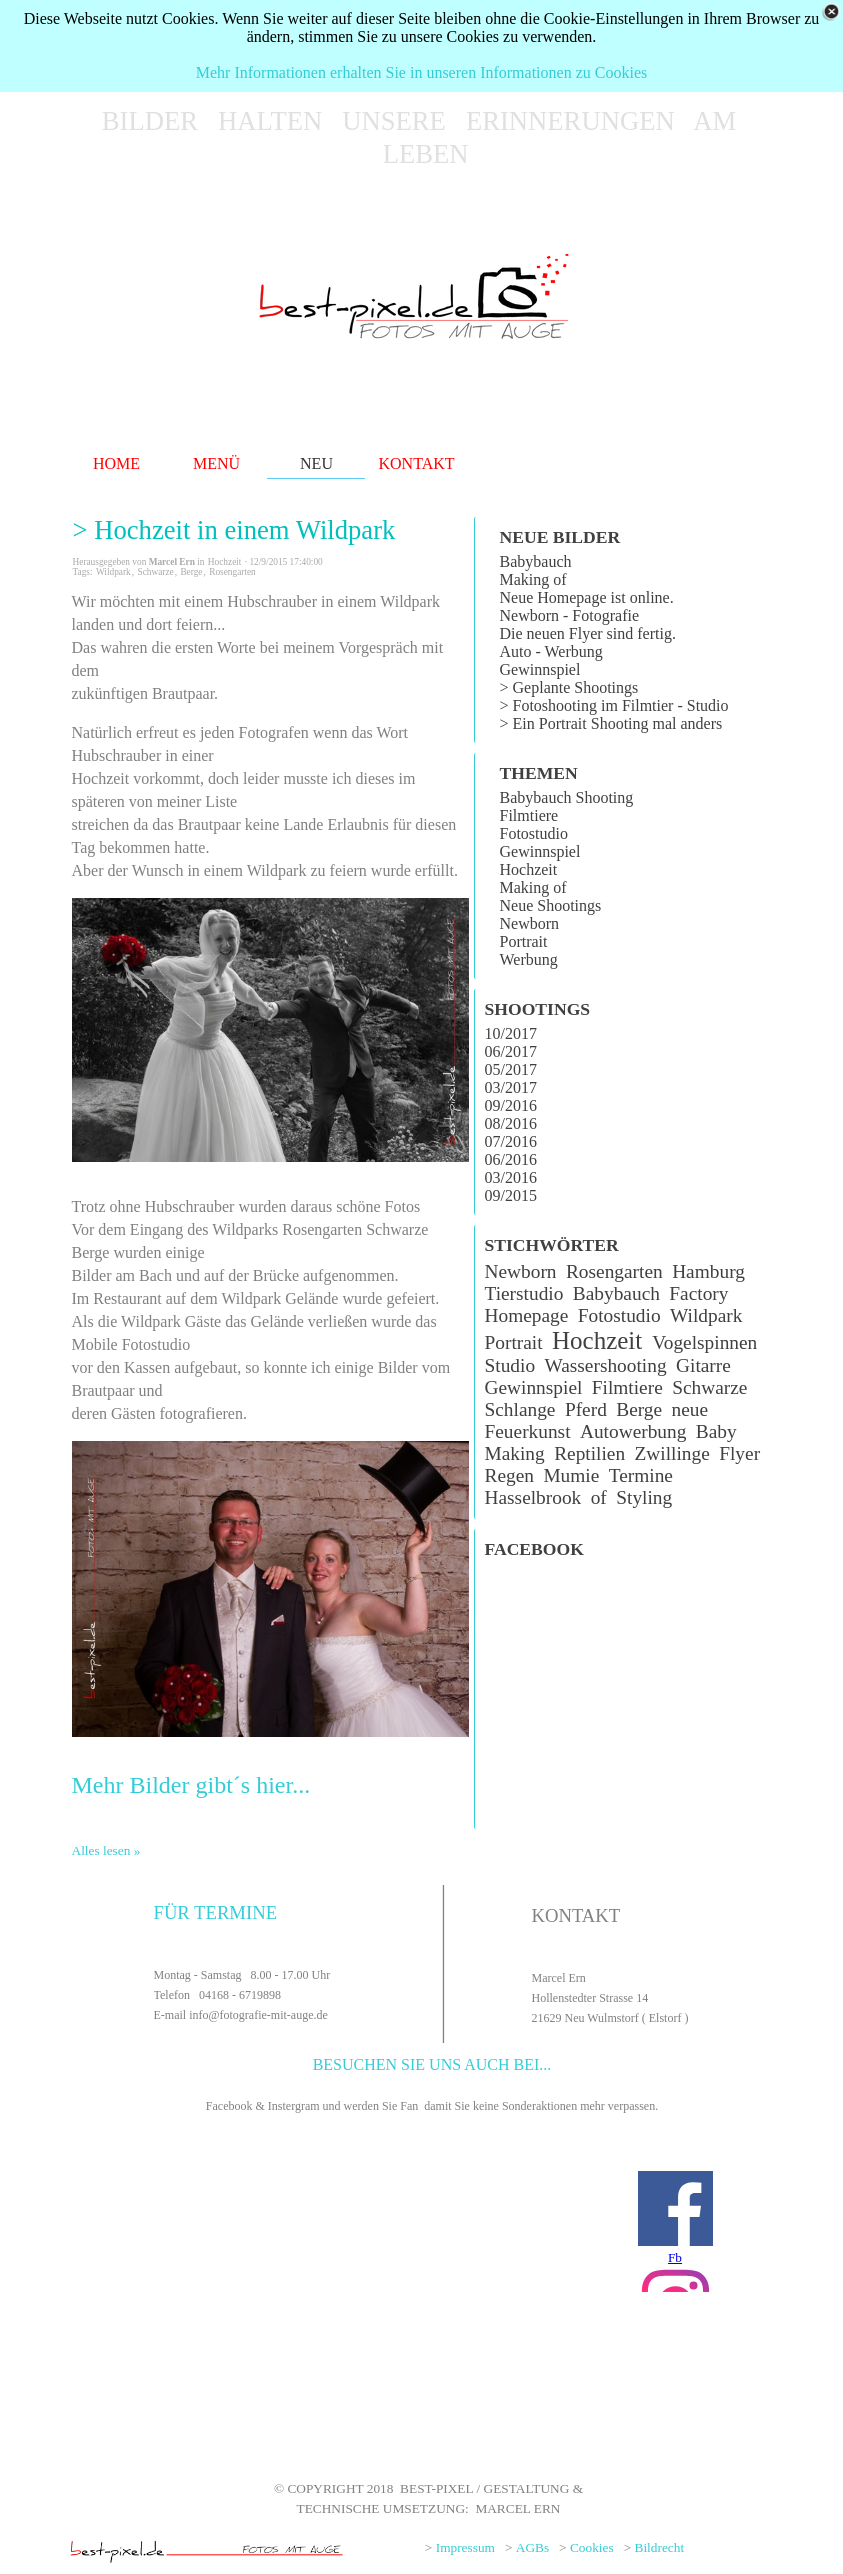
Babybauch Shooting (567, 797)
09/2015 (511, 1195)
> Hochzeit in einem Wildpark (234, 530)
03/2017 (511, 1087)
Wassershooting (605, 1365)
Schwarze (155, 572)
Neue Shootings (551, 905)
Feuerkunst (528, 1431)
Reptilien (589, 1453)
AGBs (532, 2547)
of (599, 1497)
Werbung (529, 959)
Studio (510, 1365)
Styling (644, 1497)
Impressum (465, 2547)
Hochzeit (529, 869)
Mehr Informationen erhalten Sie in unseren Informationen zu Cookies (421, 72)
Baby (716, 1431)
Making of (533, 579)
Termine (641, 1475)
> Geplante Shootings (569, 687)
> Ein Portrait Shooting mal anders (611, 723)
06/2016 (511, 1159)
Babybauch (536, 561)
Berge (191, 572)
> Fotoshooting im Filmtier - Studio (614, 705)
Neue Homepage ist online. (587, 597)
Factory (698, 1293)
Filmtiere (529, 815)
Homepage (527, 1315)
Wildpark (113, 572)
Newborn (530, 923)
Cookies (592, 2547)
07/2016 (511, 1141)
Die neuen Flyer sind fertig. (588, 633)
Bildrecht (660, 2547)
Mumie (571, 1475)
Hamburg (708, 1271)
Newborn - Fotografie (570, 615)
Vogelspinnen (704, 1342)
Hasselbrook (533, 1497)
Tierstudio (524, 1293)
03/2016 (511, 1177)
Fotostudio (534, 833)
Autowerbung (633, 1431)
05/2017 (511, 1069)
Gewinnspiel (540, 669)
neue (690, 1409)
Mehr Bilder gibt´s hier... (191, 1785)
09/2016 (511, 1105)
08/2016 (511, 1123)
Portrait (524, 941)
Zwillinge (672, 1453)
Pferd (586, 1409)
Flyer (739, 1453)
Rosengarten (232, 572)
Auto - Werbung (551, 651)
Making (515, 1453)
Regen (509, 1475)
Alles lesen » (106, 1850)
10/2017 (511, 1033)
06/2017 (511, 1051)
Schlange (520, 1409)
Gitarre (703, 1365)
